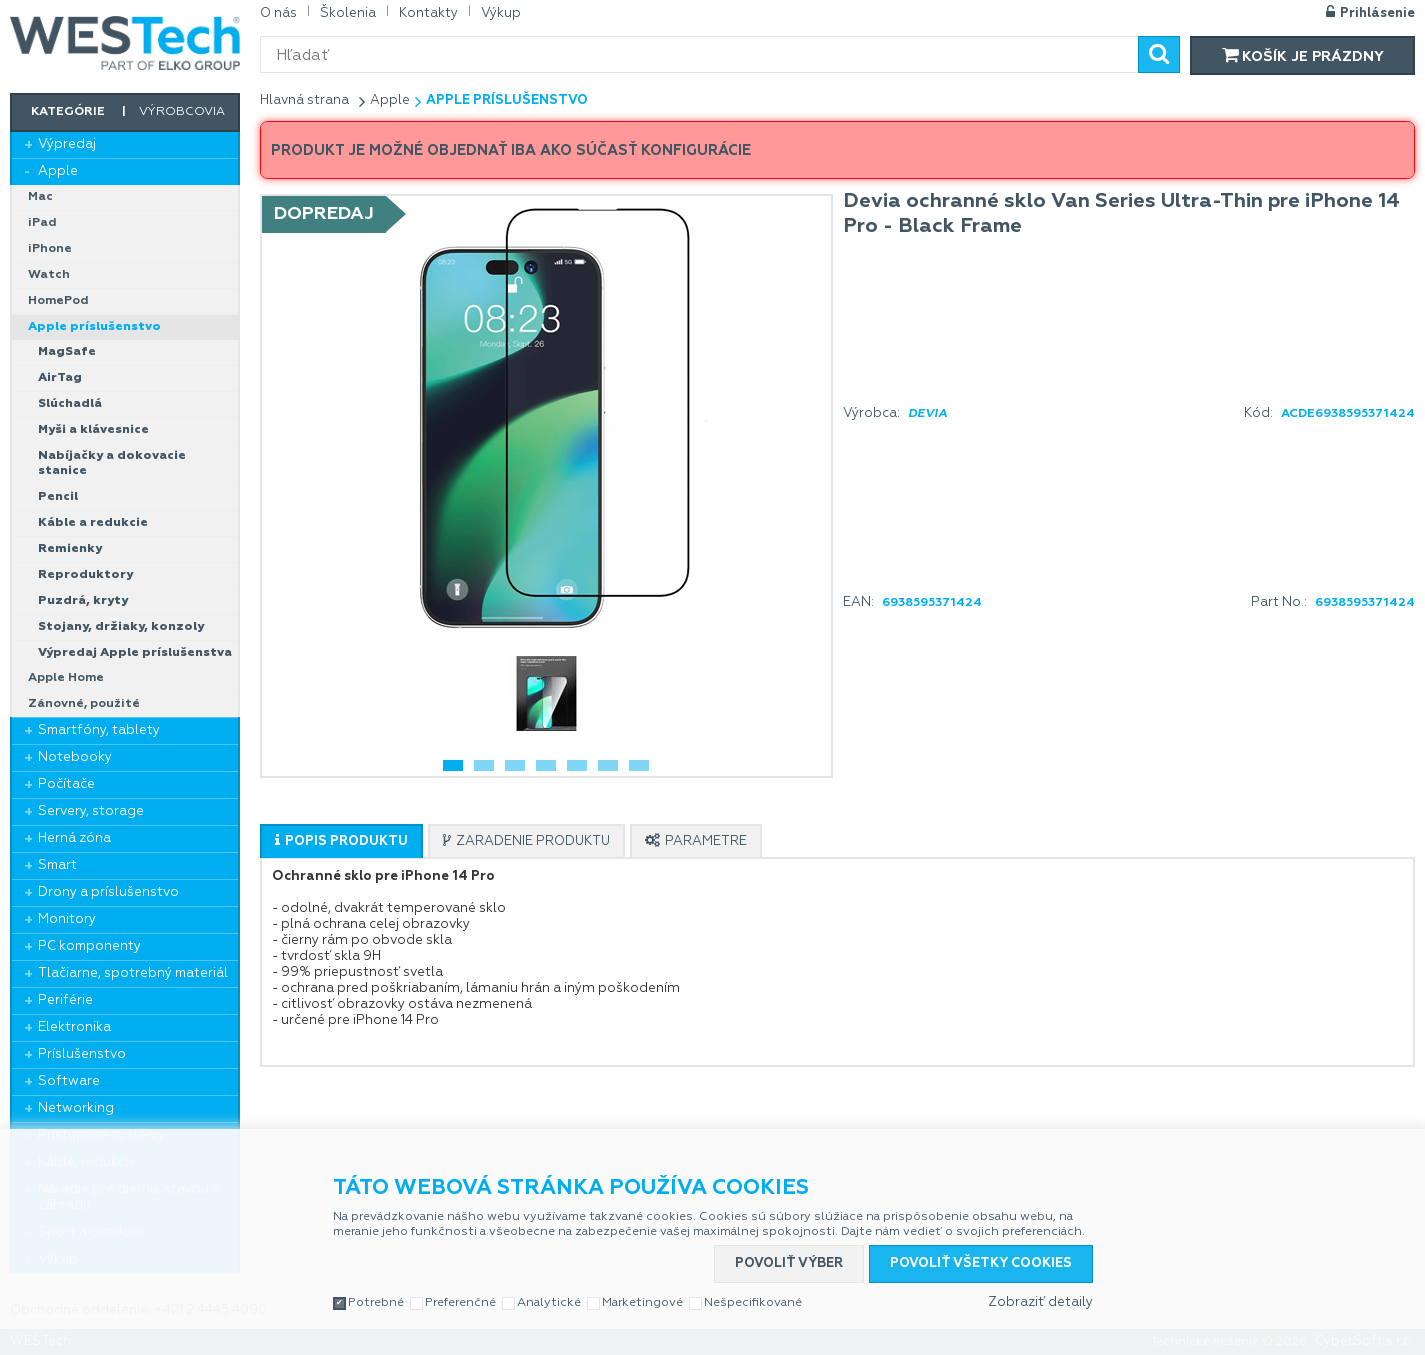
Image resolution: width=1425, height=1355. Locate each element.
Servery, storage (91, 811)
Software (69, 1081)
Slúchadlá (70, 404)
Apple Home (66, 678)
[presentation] (341, 841)
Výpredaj (67, 144)
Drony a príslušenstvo (108, 892)
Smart (57, 865)
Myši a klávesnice (93, 430)
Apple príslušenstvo (94, 327)
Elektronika (74, 1027)
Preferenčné (460, 1303)
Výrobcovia (182, 112)
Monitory (67, 919)
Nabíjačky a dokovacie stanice (112, 463)
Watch (49, 275)
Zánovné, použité (84, 704)
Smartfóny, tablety (99, 730)
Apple (58, 171)
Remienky (70, 549)
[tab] (341, 841)
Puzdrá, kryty (83, 601)
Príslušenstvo (82, 1054)
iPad (42, 223)
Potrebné (376, 1303)
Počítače (66, 784)
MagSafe (67, 352)
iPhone (50, 249)
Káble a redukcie (93, 523)
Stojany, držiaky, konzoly (121, 627)
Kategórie (68, 112)
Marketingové (642, 1303)
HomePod (58, 301)
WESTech (125, 43)
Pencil (58, 497)
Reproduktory (85, 575)
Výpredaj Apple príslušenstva (135, 653)
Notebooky (75, 757)
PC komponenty (89, 946)
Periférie (65, 1000)
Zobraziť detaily (1040, 1302)
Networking (76, 1108)
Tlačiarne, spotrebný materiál (133, 973)
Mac (40, 197)
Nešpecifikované (753, 1303)
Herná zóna (74, 838)
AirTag (60, 378)
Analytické (549, 1303)
